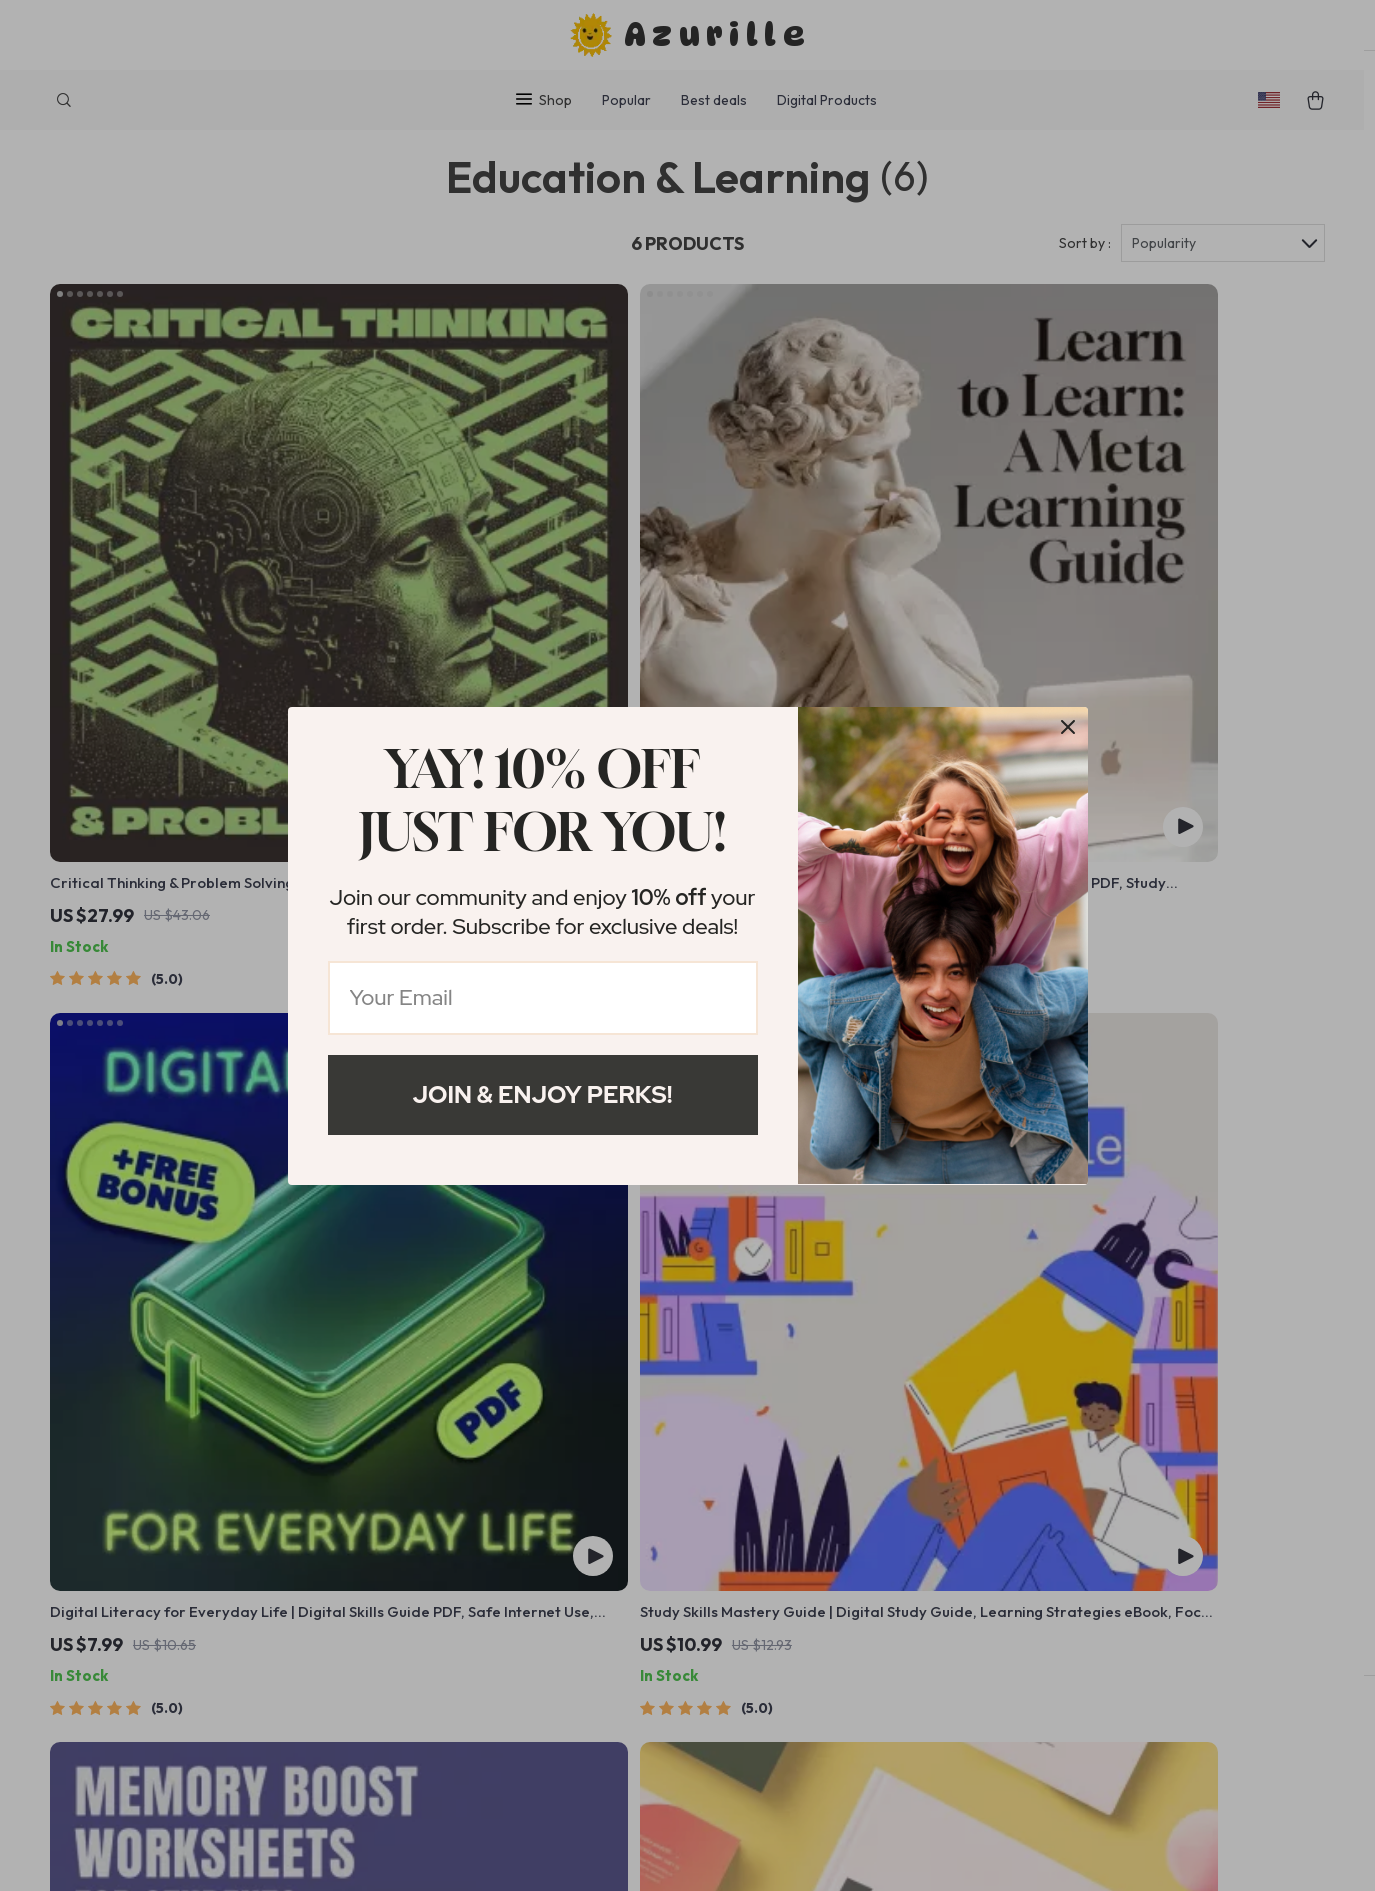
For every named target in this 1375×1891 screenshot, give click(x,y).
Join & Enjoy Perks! (543, 1094)
